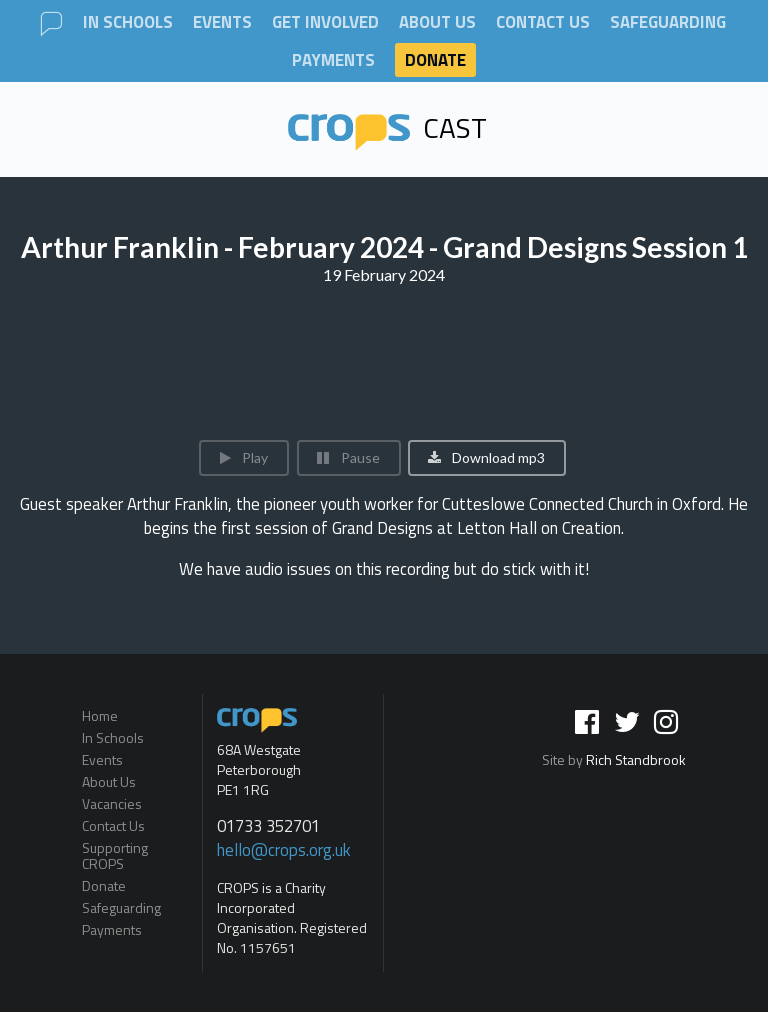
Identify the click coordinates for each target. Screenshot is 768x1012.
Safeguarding (668, 22)
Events (222, 22)
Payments (333, 60)
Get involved (325, 22)
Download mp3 (485, 457)
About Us (437, 22)
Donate (435, 60)
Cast (388, 127)
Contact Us (543, 22)
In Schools (128, 22)
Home (100, 717)
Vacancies (112, 803)
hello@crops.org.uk (284, 850)
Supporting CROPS (115, 855)
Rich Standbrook (636, 759)
